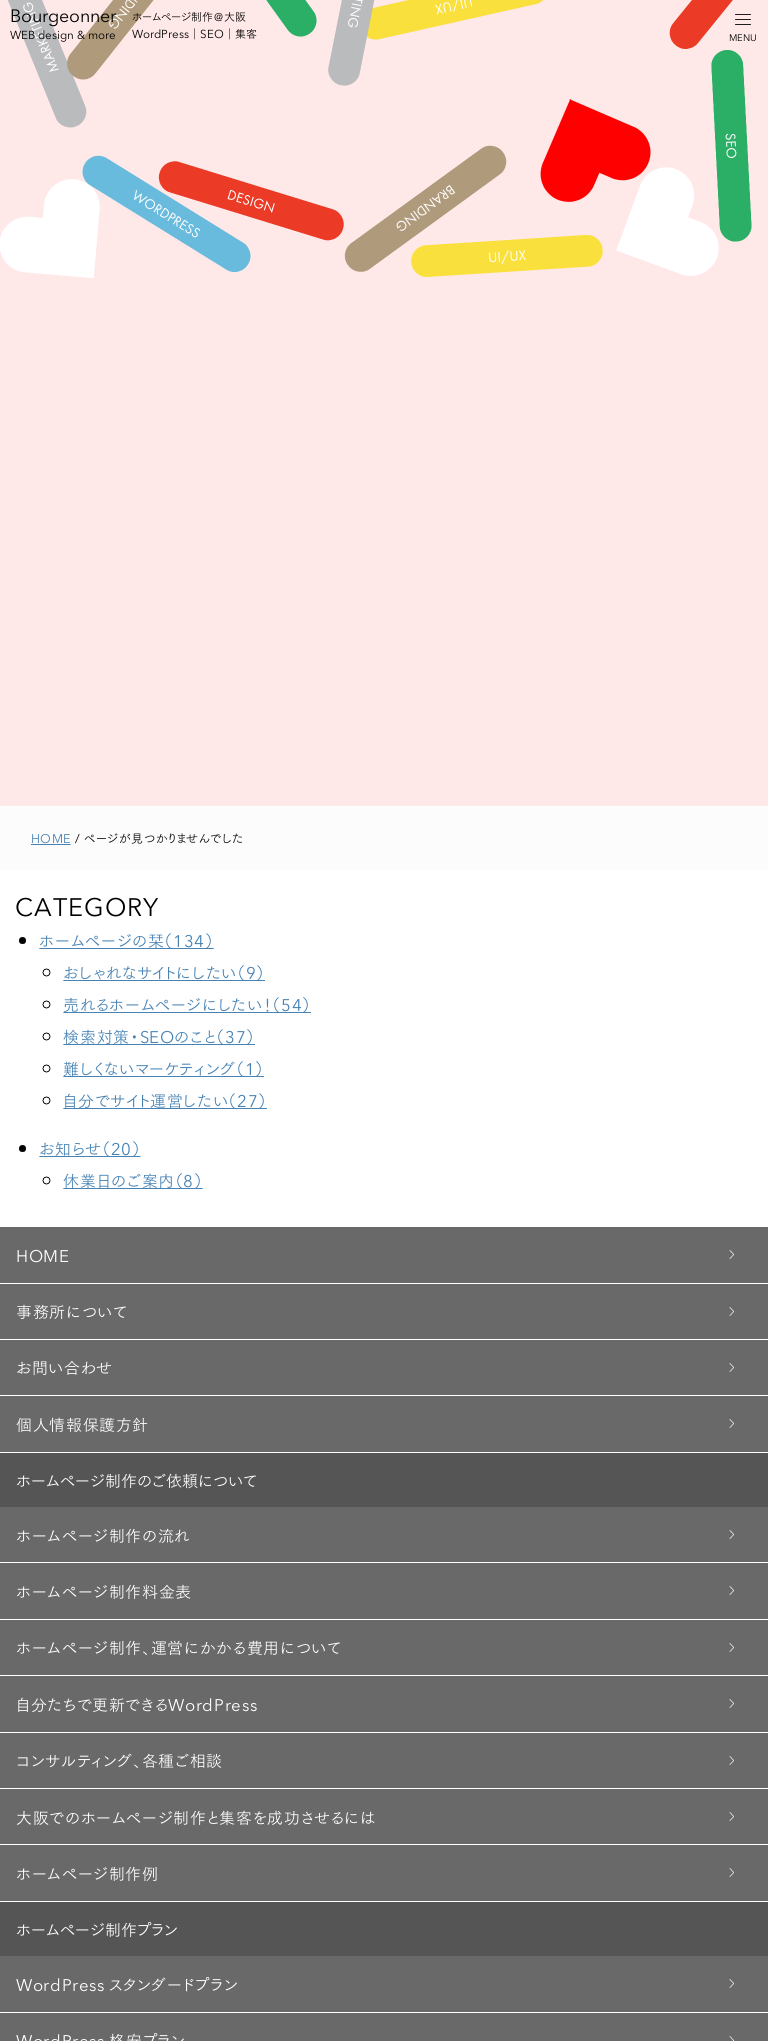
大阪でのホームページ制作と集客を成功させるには (196, 1816)
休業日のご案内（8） (132, 1179)
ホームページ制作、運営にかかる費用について (178, 1646)
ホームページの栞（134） (126, 939)
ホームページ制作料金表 (104, 1590)
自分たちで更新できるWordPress (136, 1703)
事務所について (71, 1310)
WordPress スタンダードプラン (127, 1983)
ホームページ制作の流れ (103, 1534)
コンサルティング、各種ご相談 (119, 1759)
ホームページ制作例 (87, 1872)
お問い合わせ (64, 1366)
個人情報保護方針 (82, 1423)
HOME (43, 1254)
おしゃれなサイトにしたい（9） (164, 971)
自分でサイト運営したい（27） (165, 1099)
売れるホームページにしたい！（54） (187, 1003)
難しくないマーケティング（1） (163, 1067)
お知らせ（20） (89, 1147)
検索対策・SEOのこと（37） (159, 1035)
